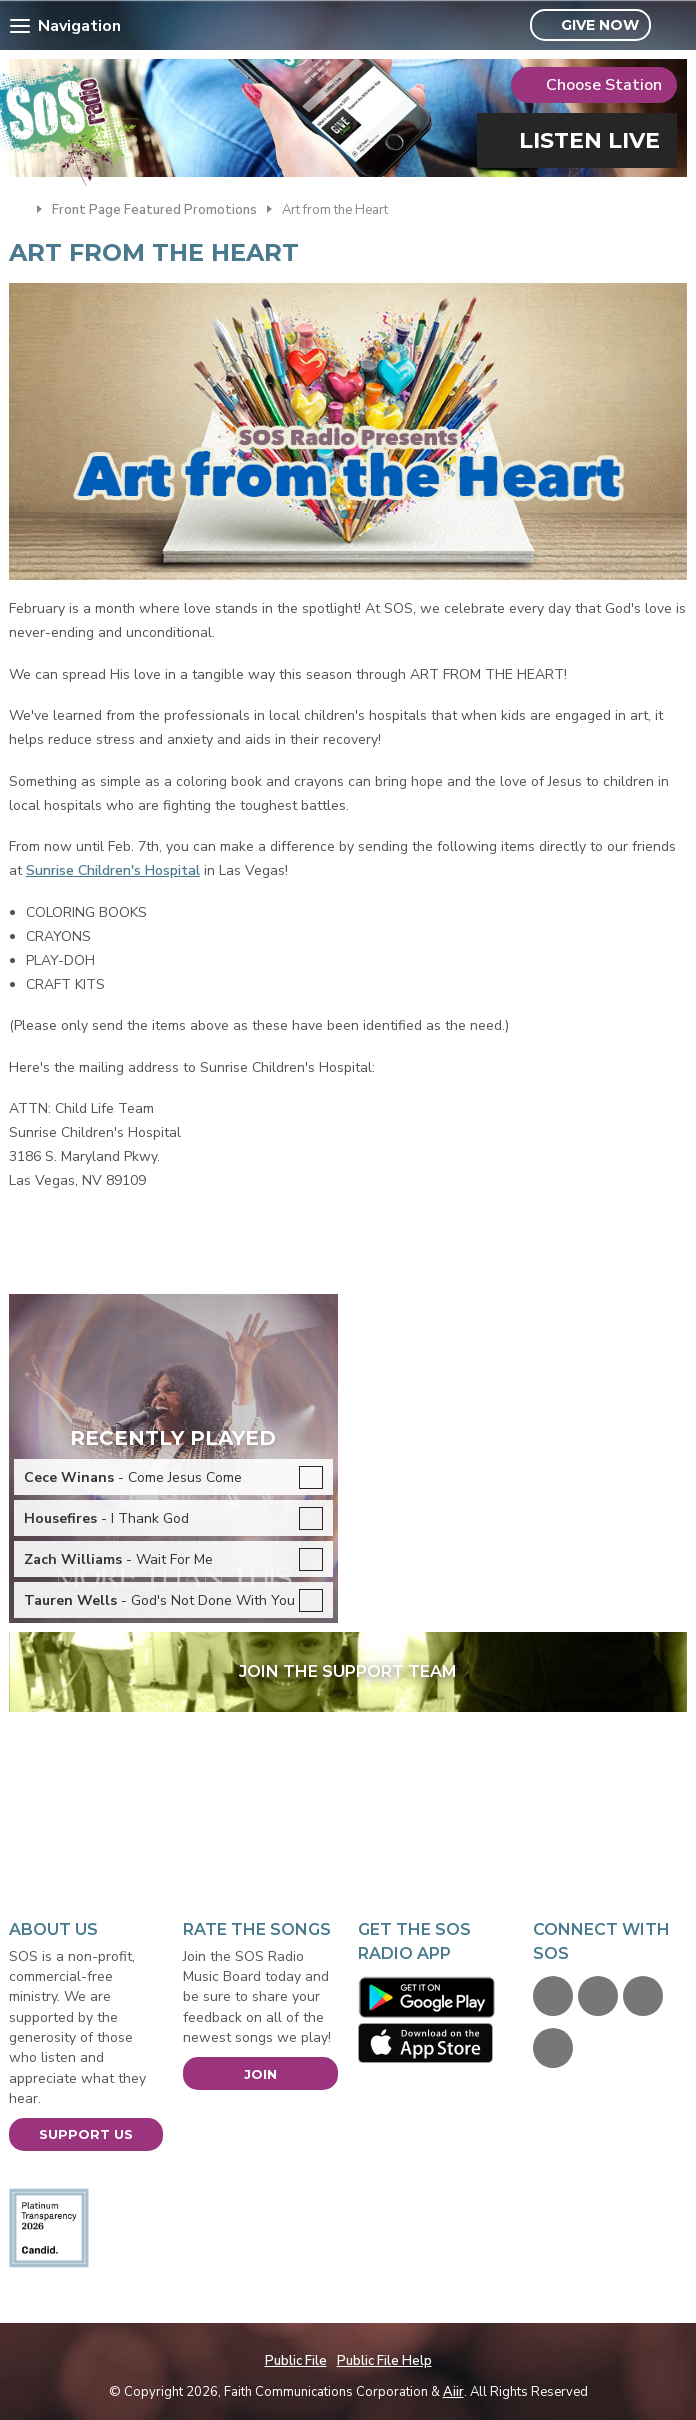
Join (260, 2074)
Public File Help (384, 2361)
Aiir (453, 2392)
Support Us (86, 2134)
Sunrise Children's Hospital (113, 870)
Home (18, 208)
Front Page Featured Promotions (154, 210)
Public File (296, 2361)
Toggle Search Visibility (674, 26)
